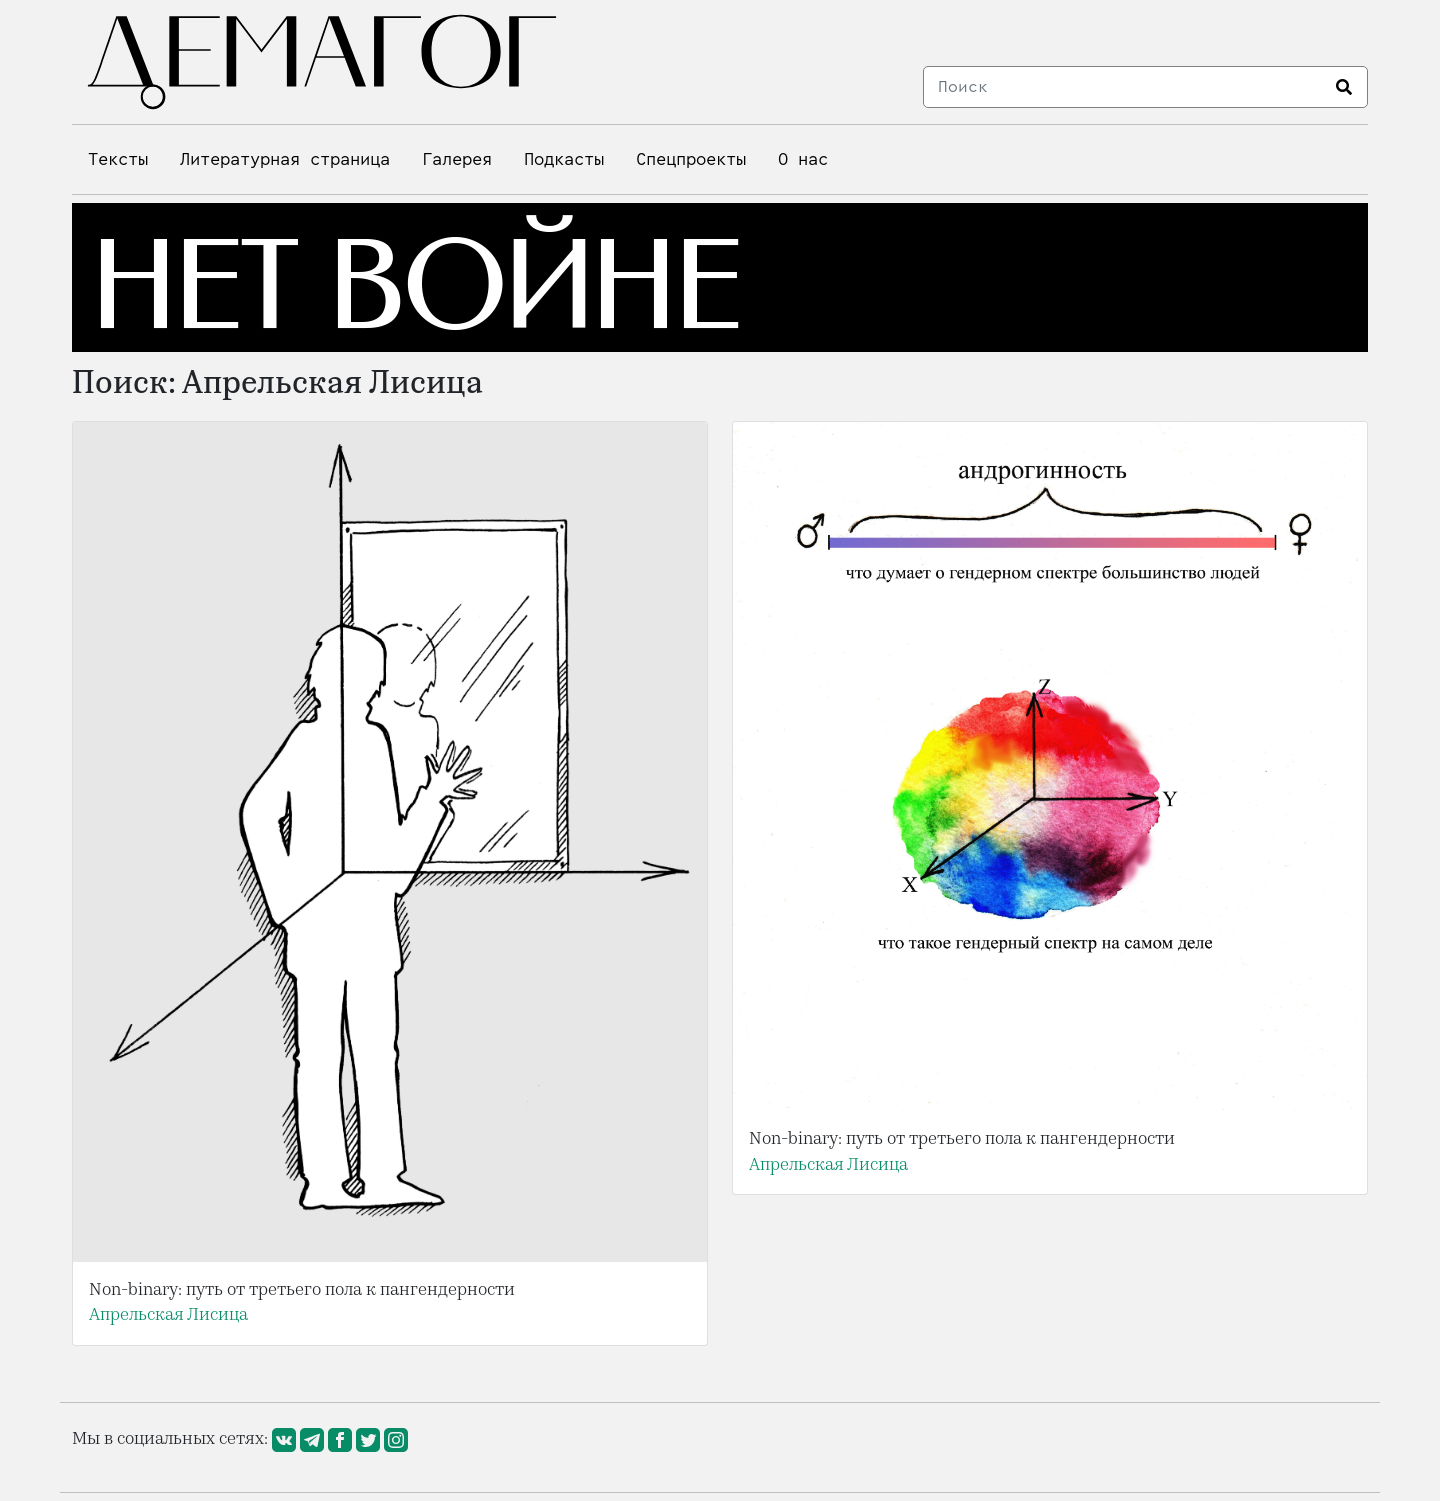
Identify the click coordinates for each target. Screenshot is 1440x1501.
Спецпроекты (691, 159)
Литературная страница (285, 159)
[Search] (1124, 87)
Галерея (457, 159)
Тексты (118, 159)
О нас (803, 159)
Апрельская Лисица (168, 1315)
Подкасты (564, 159)
